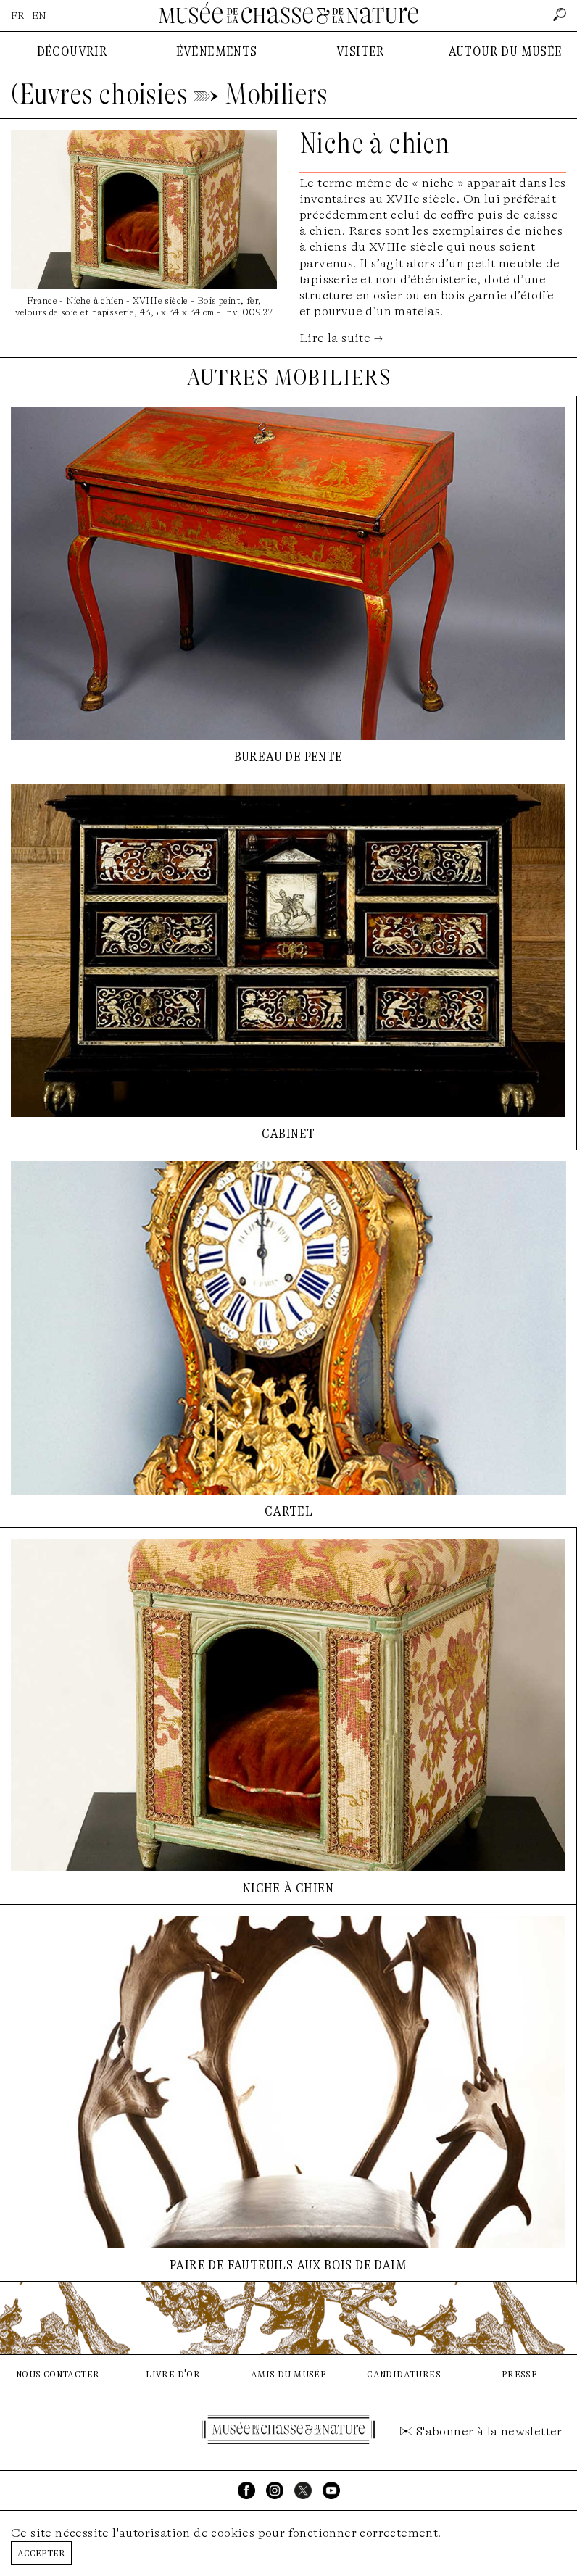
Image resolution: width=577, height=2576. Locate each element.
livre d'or (173, 2373)
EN (39, 15)
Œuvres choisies (99, 94)
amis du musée (288, 2373)
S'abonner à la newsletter (489, 2431)
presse (519, 2373)
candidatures (404, 2373)
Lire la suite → (341, 338)
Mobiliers (276, 94)
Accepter (41, 2552)
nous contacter (58, 2373)
